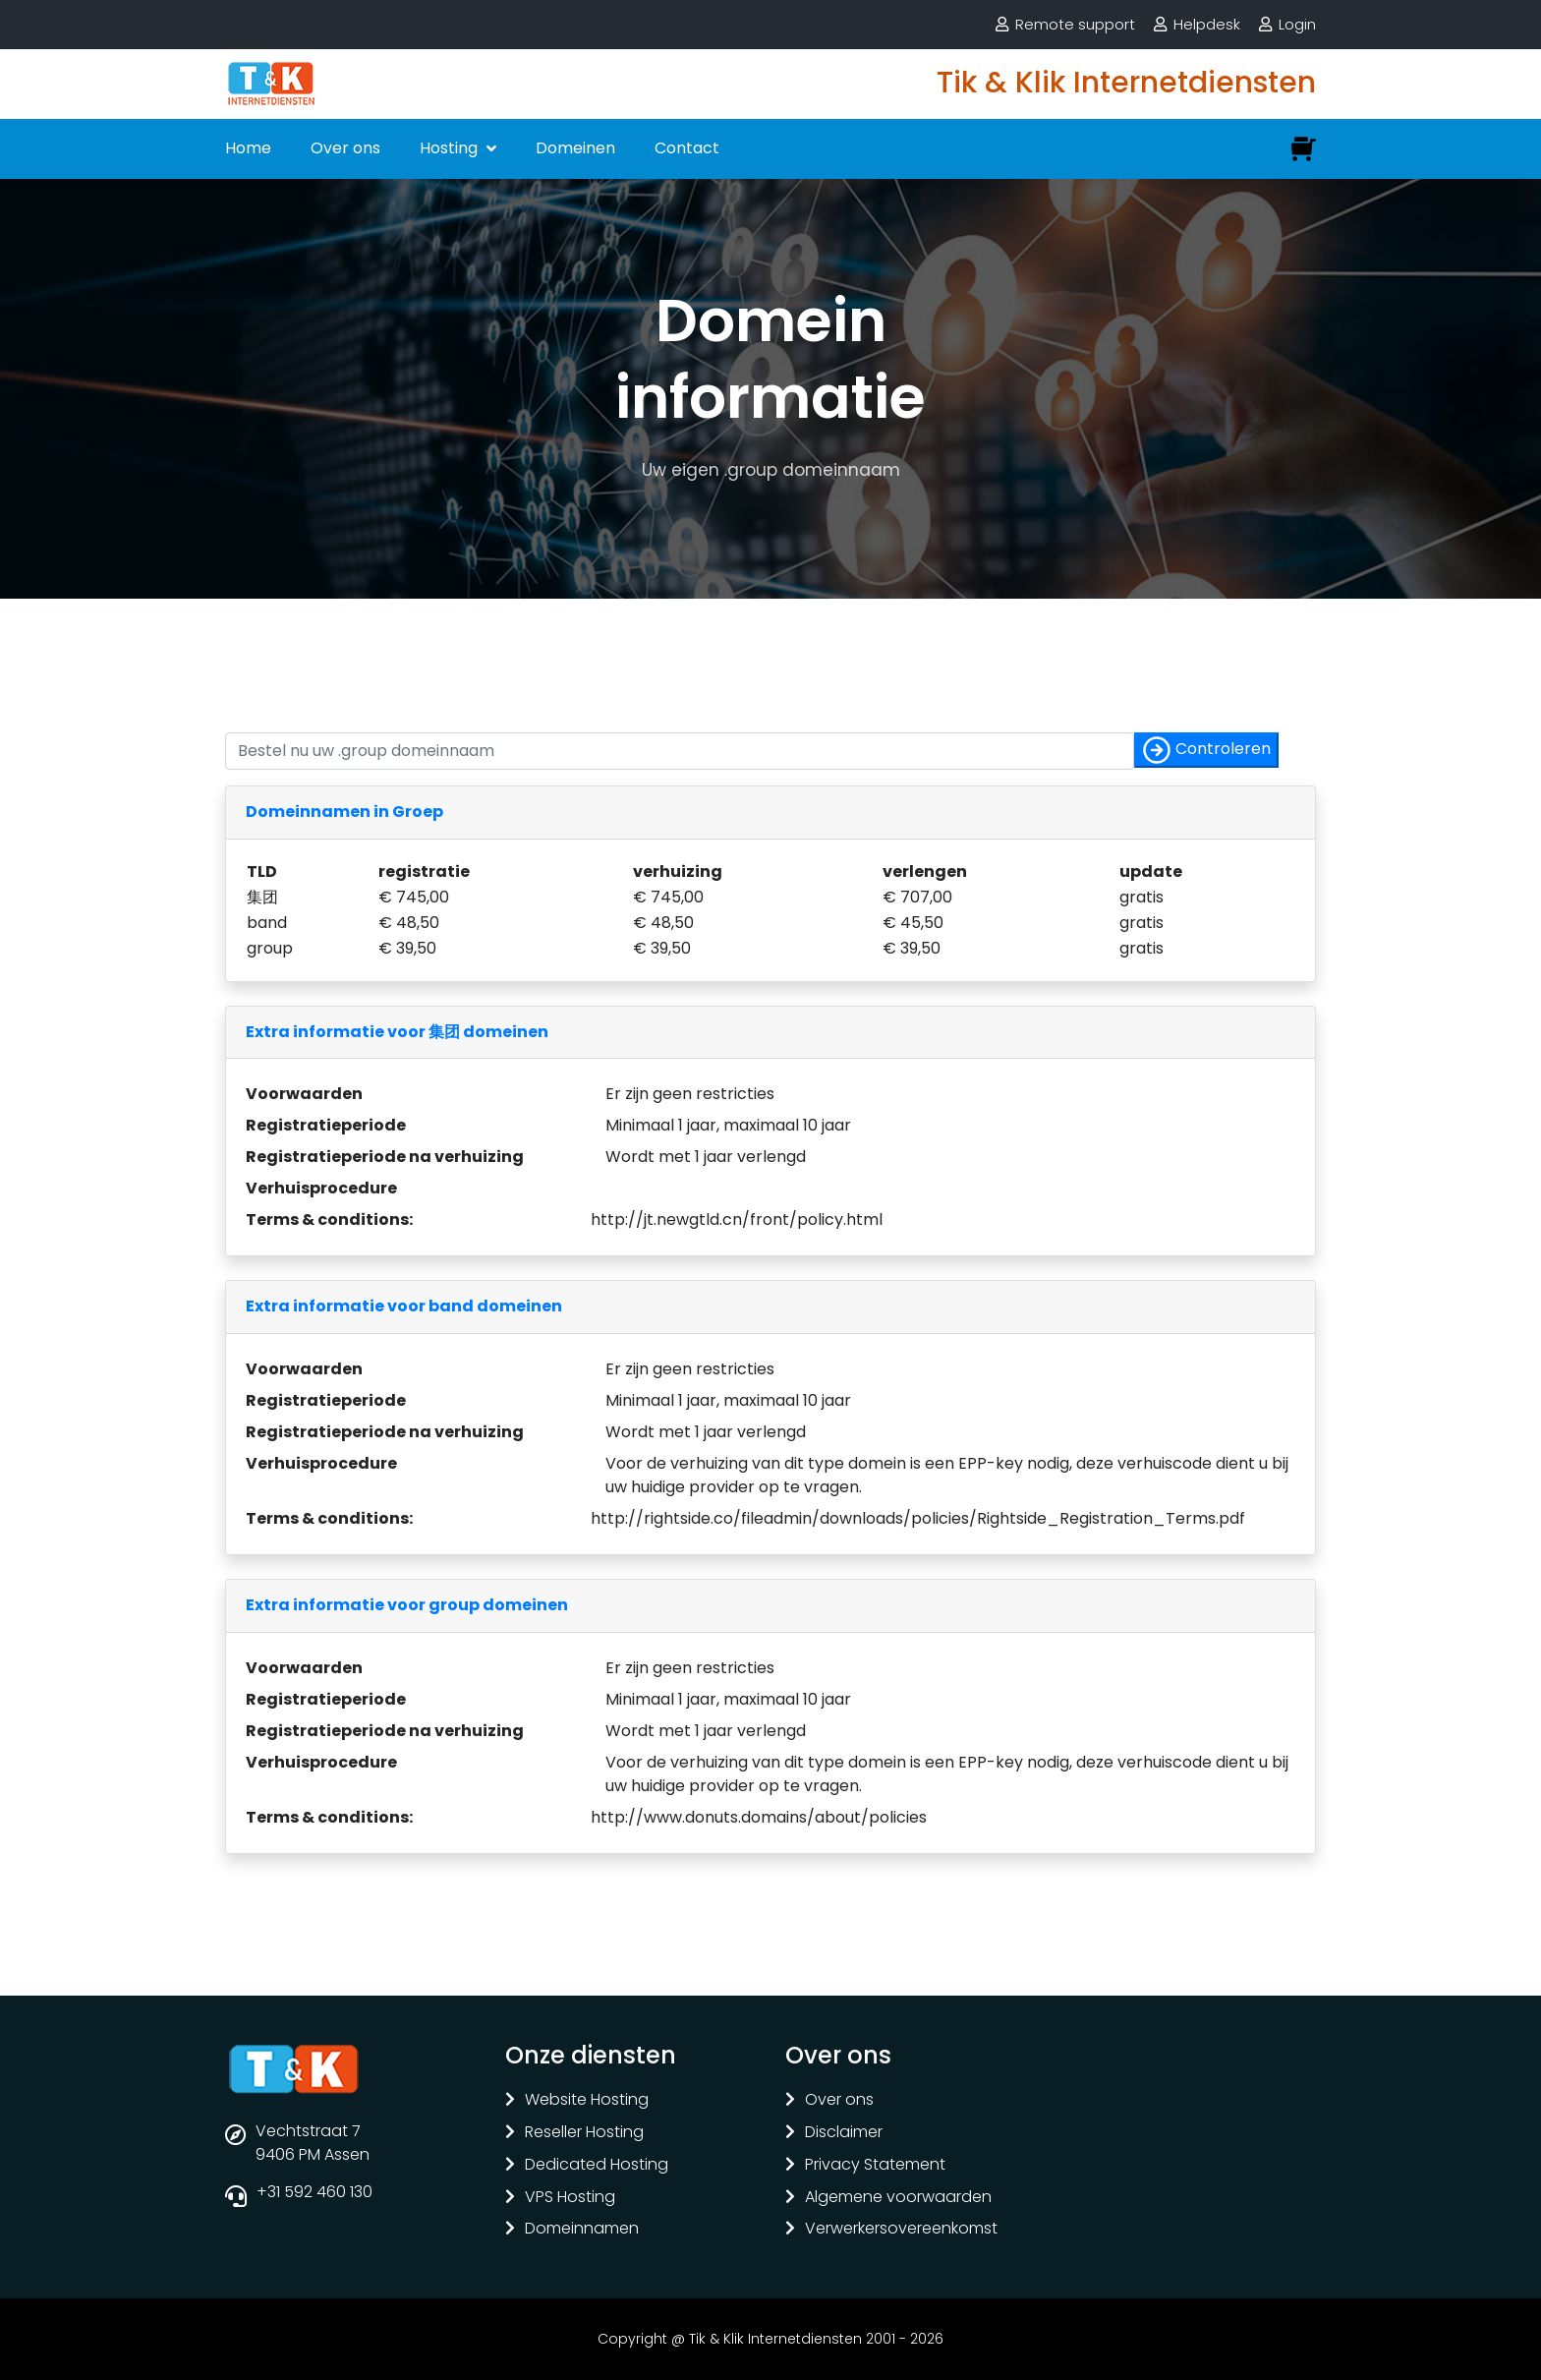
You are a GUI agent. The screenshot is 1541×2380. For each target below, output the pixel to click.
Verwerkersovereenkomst (901, 2229)
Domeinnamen (582, 2229)
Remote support (1075, 24)
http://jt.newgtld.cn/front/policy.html (737, 1219)
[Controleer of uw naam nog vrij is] (679, 751)
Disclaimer (844, 2132)
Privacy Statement (875, 2165)
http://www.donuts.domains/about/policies (759, 1817)
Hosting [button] (451, 148)
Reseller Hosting (584, 2132)
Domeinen (575, 148)
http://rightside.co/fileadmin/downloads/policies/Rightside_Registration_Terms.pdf (918, 1518)
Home (248, 148)
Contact (687, 148)
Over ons (345, 148)
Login (1297, 24)
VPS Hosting (570, 2197)
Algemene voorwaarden (898, 2197)
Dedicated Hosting (596, 2165)
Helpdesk (1206, 24)
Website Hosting (587, 2100)
